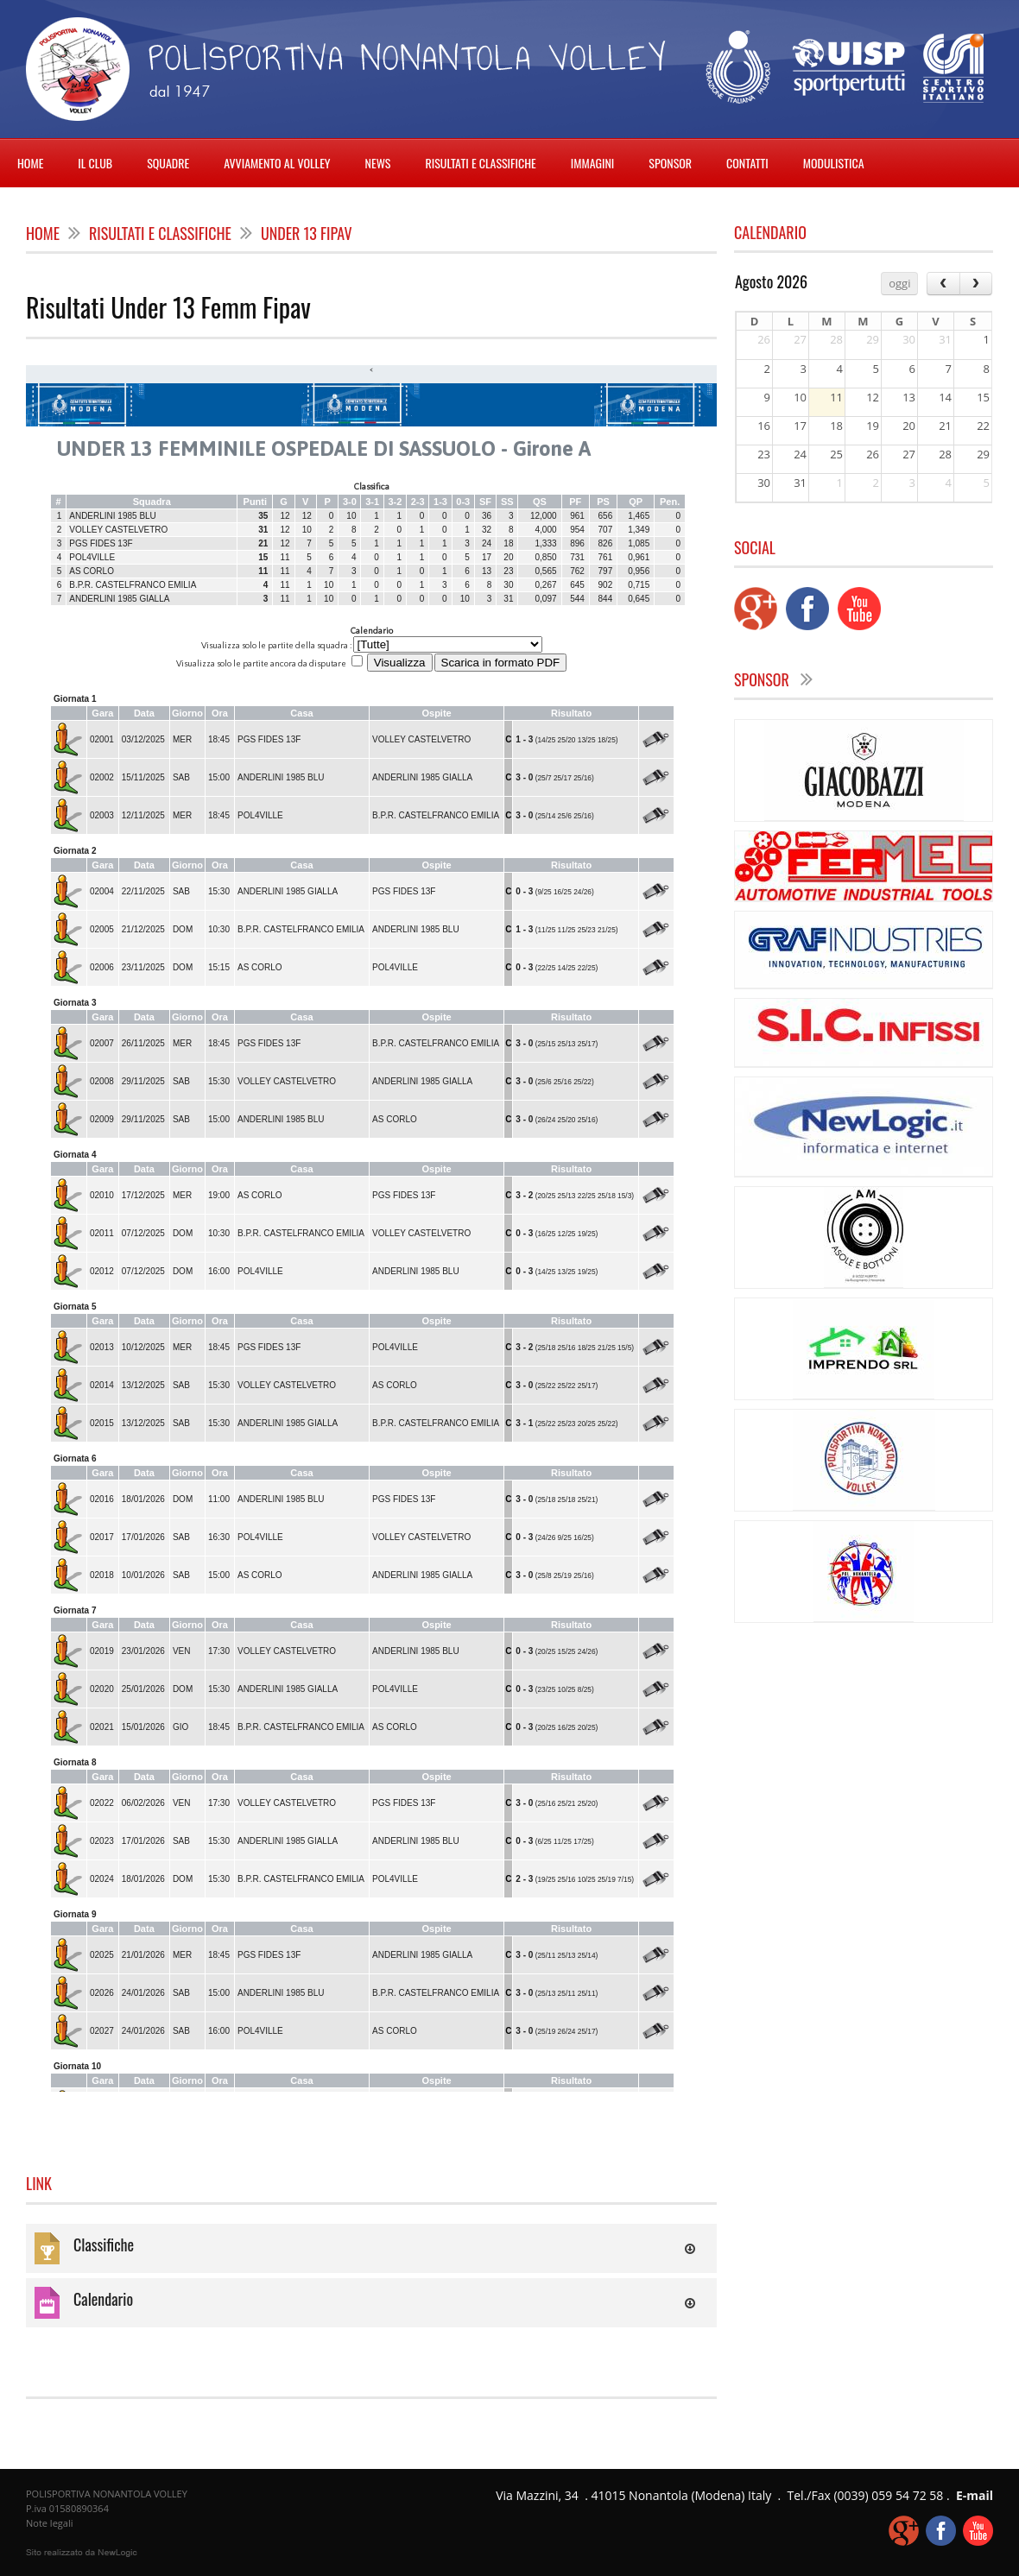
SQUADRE (168, 163)
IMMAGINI (593, 163)
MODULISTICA (833, 163)
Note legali (49, 2522)
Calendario (103, 2299)
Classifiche (103, 2244)
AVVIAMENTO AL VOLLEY (277, 163)
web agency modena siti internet (81, 2553)
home (43, 233)
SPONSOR (670, 163)
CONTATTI (747, 163)
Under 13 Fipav (306, 233)
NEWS (378, 163)
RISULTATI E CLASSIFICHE (480, 163)
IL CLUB (95, 163)
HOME (30, 163)
